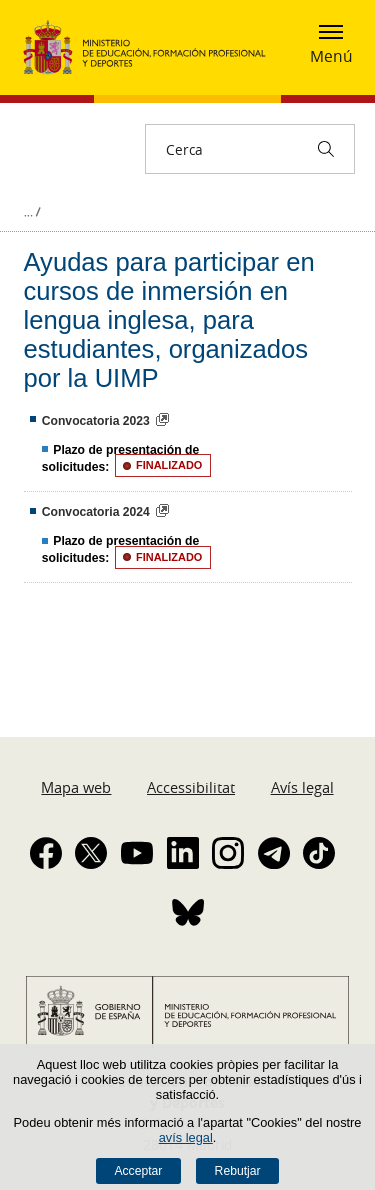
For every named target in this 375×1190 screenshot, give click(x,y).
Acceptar (138, 1171)
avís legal (186, 1137)
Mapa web (76, 787)
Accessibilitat (191, 787)
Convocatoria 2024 (96, 512)
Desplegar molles (32, 212)
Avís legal (302, 787)
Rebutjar (238, 1171)
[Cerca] (326, 149)
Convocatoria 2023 (96, 421)
